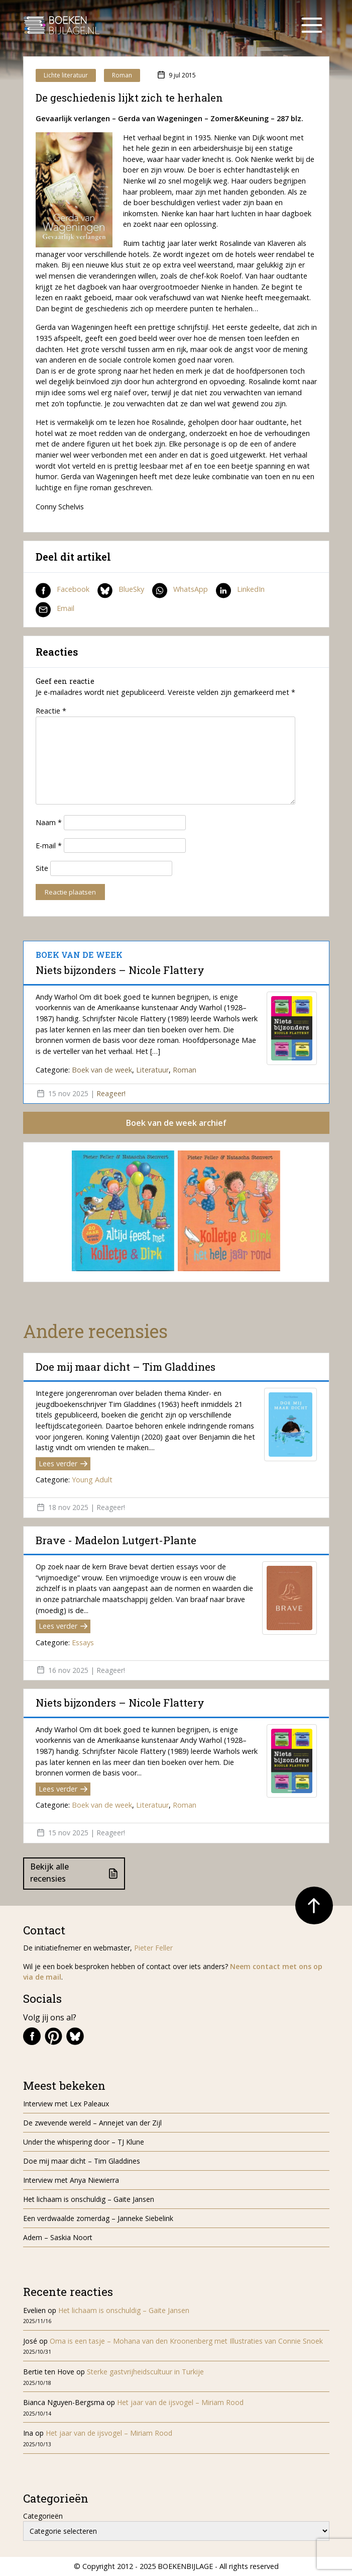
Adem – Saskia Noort (57, 2237)
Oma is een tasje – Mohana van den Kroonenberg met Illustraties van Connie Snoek (186, 2341)
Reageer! (111, 1093)
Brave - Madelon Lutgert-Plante (116, 1540)
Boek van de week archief (176, 1122)
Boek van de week (102, 1070)
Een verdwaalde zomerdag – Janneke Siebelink (98, 2218)
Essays (83, 1642)
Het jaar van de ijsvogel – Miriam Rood (181, 2402)
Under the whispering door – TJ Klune (83, 2142)
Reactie (51, 711)
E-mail (49, 845)
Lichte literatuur (66, 75)
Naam (49, 822)
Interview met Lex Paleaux (66, 2103)
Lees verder (63, 1463)
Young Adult (92, 1479)
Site (42, 868)
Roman (122, 75)
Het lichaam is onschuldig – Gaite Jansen (88, 2199)
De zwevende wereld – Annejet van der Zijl (92, 2122)
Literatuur (152, 1070)
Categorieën (43, 2516)
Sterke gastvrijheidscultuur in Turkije (145, 2371)
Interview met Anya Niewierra (71, 2180)
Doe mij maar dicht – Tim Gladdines (125, 1367)
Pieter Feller (153, 1947)
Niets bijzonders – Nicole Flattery (120, 970)
